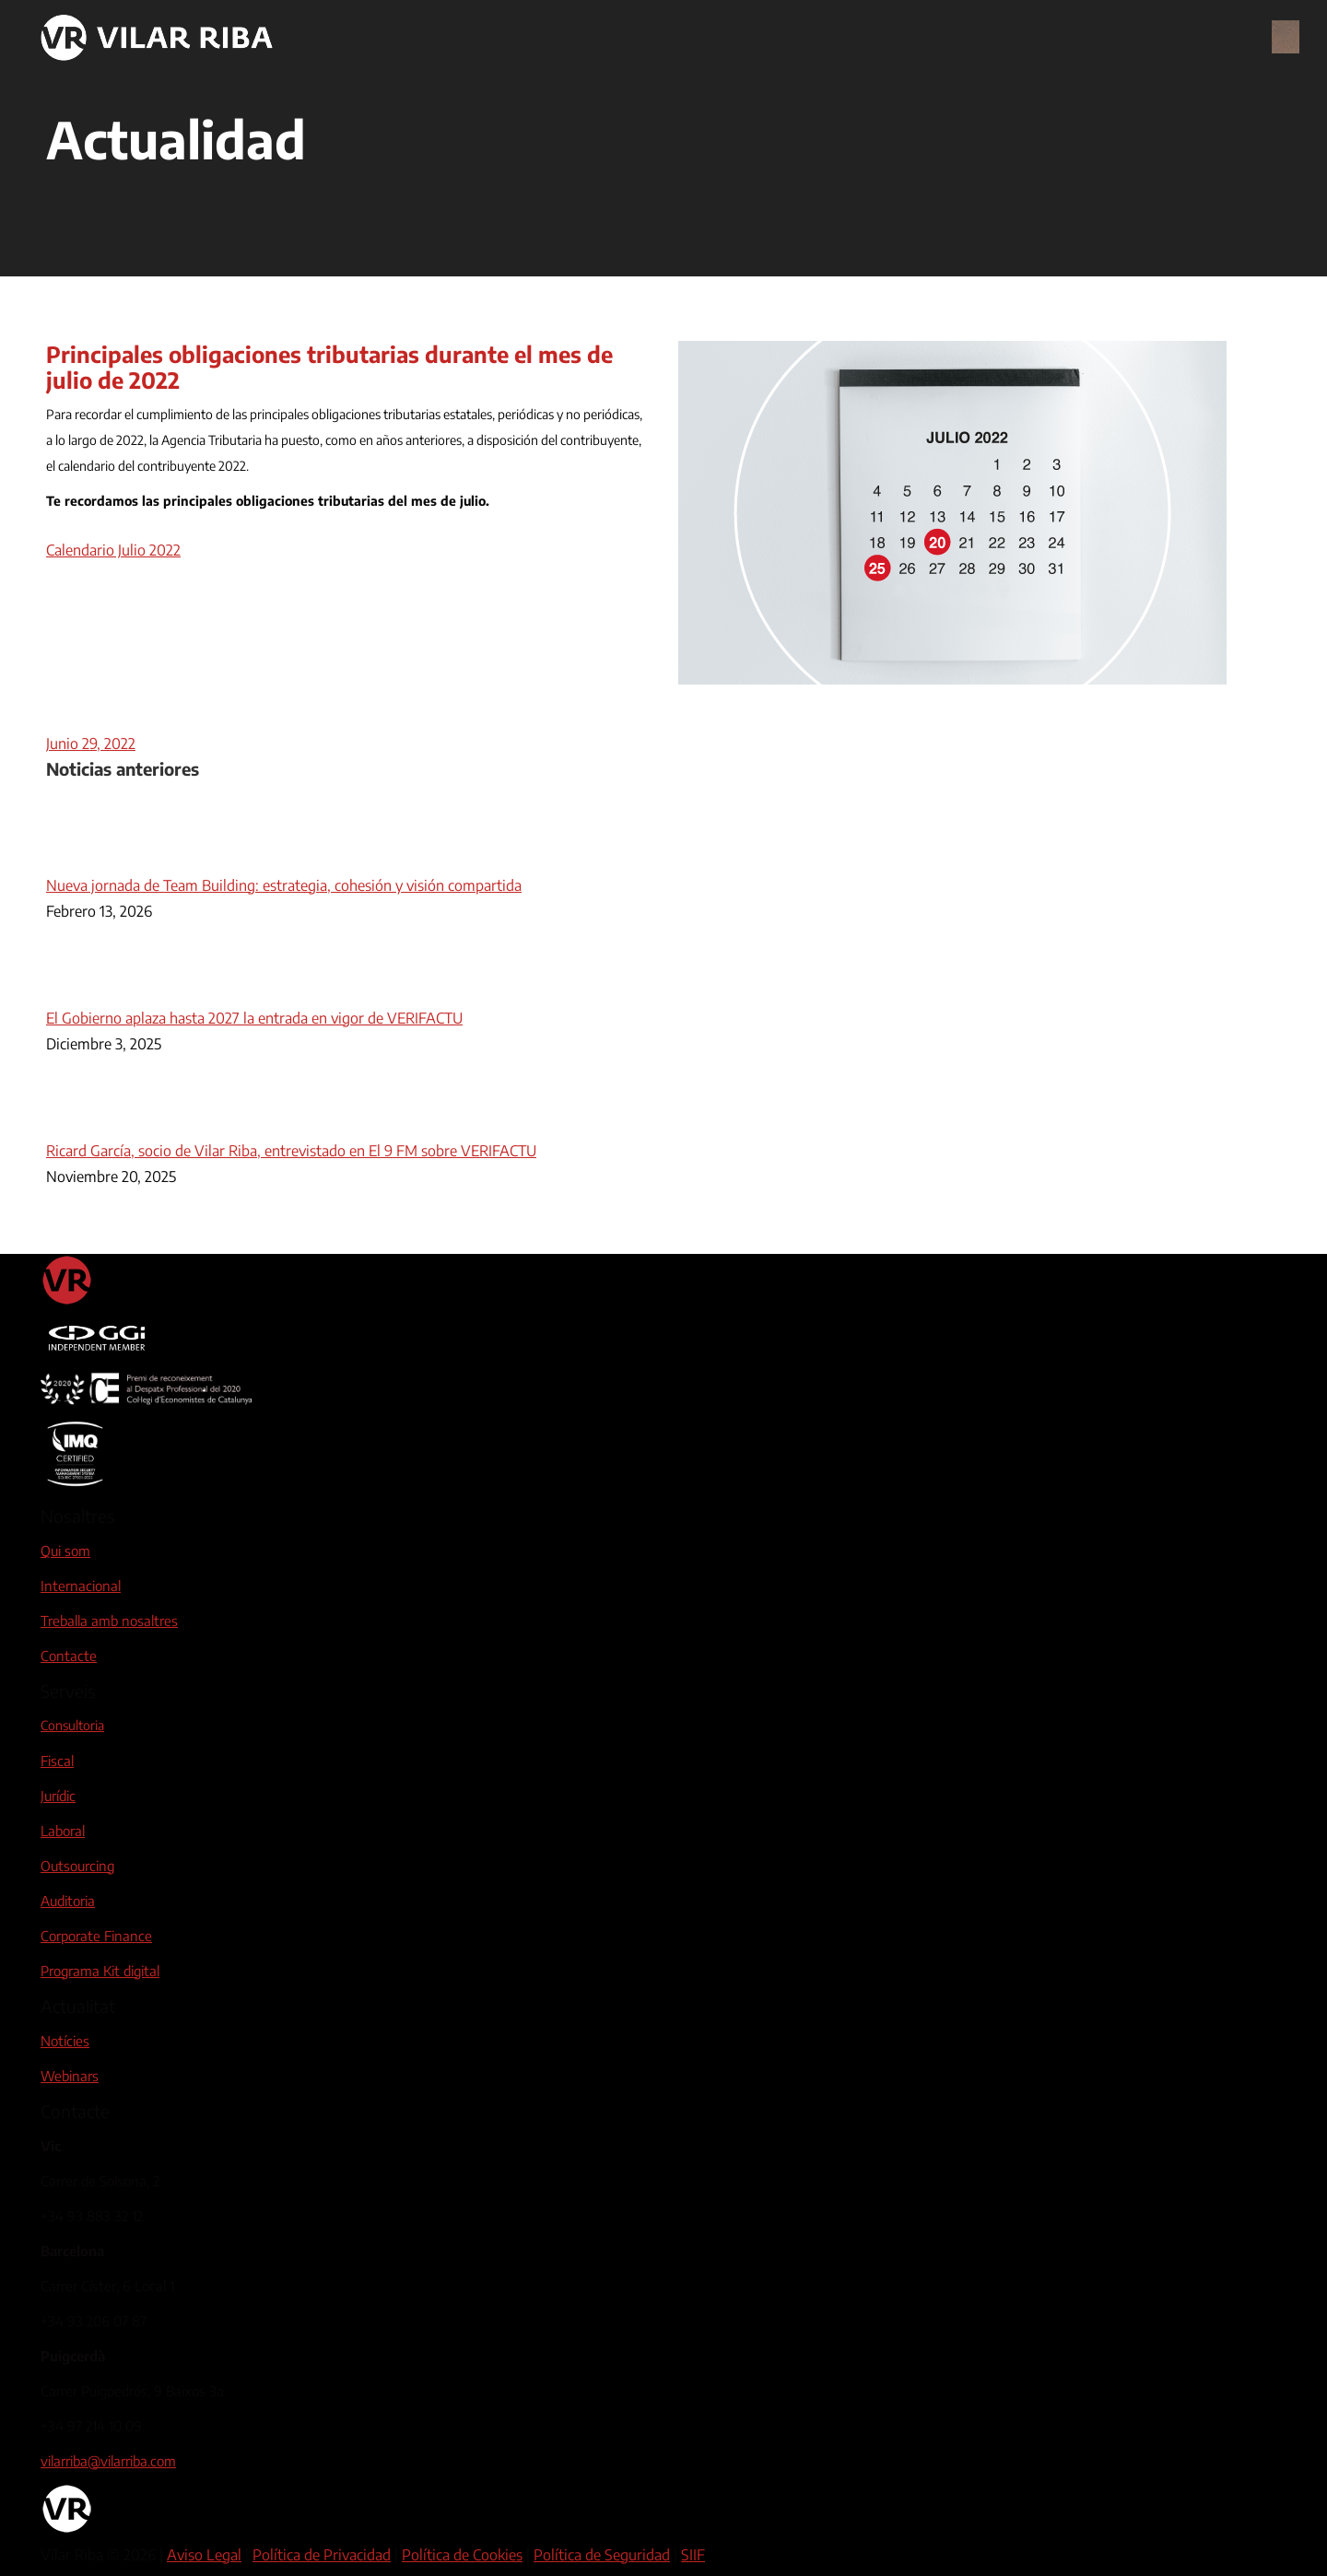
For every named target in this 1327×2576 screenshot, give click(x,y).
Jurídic (58, 1795)
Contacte (69, 1655)
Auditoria (68, 1900)
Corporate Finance (96, 1935)
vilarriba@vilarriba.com (108, 2461)
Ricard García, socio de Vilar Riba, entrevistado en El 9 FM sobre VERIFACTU (291, 1151)
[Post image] (96, 859)
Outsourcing (77, 1865)
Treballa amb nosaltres (109, 1620)
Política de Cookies (462, 2555)
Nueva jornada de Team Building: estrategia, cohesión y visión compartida (284, 885)
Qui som (65, 1550)
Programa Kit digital (100, 1970)
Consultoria (72, 1725)
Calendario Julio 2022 (113, 550)
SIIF (693, 2555)
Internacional (81, 1585)
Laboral (63, 1830)
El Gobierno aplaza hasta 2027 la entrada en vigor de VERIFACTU (254, 1018)
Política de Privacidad (321, 2555)
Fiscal (57, 1760)
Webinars (70, 2075)
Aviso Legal (204, 2555)
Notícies (65, 2040)
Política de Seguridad (602, 2555)
